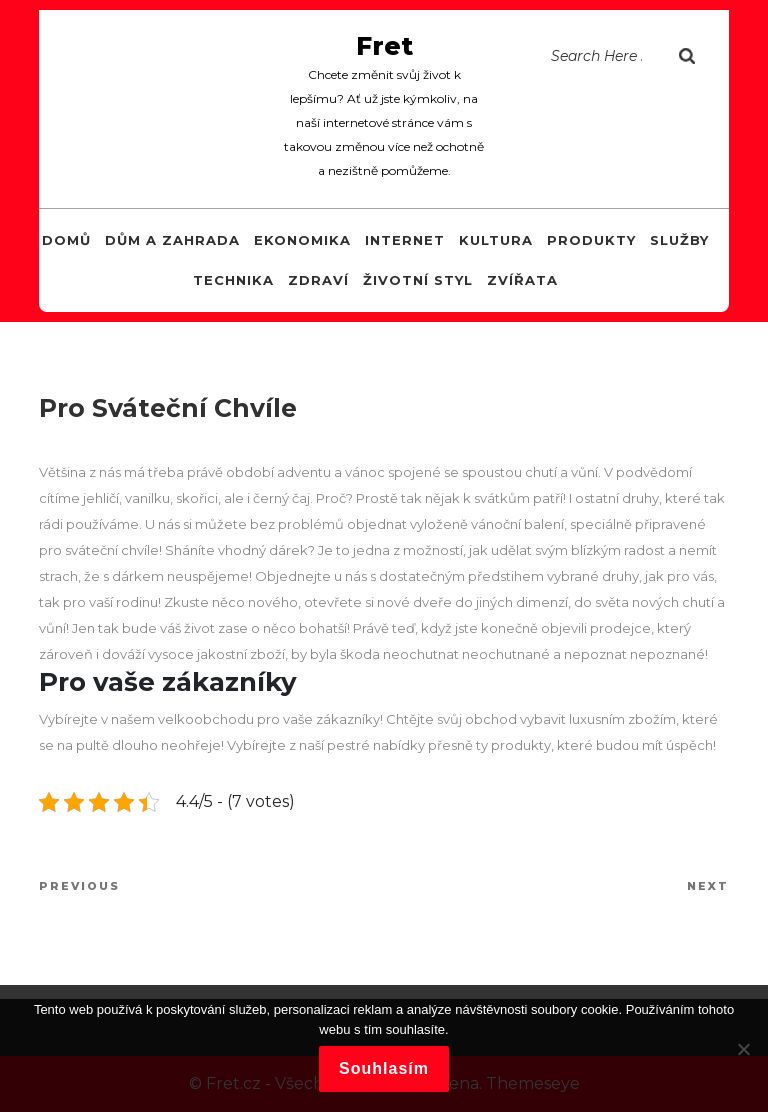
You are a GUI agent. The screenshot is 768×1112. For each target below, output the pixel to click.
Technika (233, 280)
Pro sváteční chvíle (168, 408)
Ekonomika (302, 240)
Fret (384, 46)
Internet (405, 240)
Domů (66, 240)
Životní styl (418, 280)
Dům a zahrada (172, 240)
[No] (743, 1049)
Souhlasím (384, 1068)
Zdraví (318, 280)
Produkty (591, 240)
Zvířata (522, 280)
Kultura (496, 240)
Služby (679, 240)
